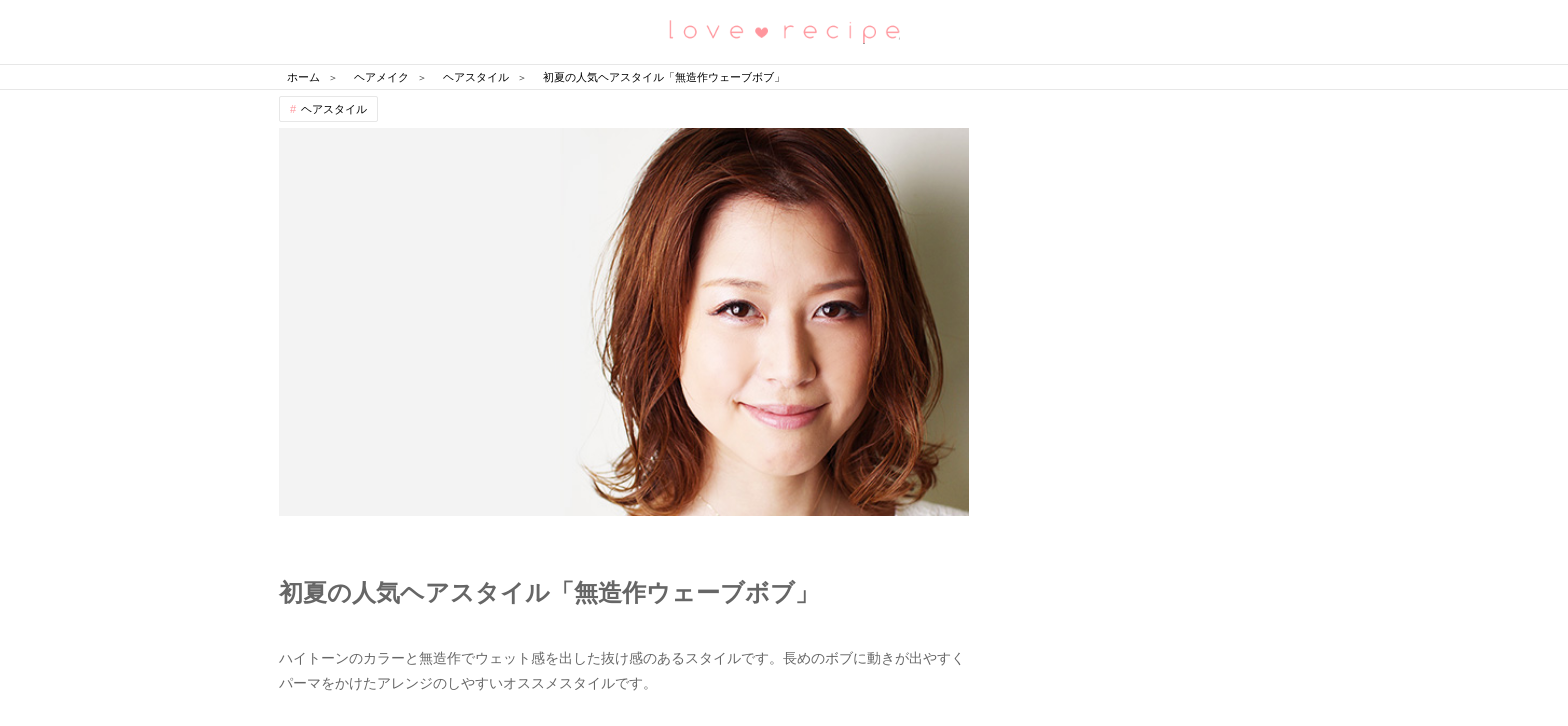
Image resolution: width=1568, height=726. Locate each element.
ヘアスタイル (334, 109)
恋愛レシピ (784, 30)
